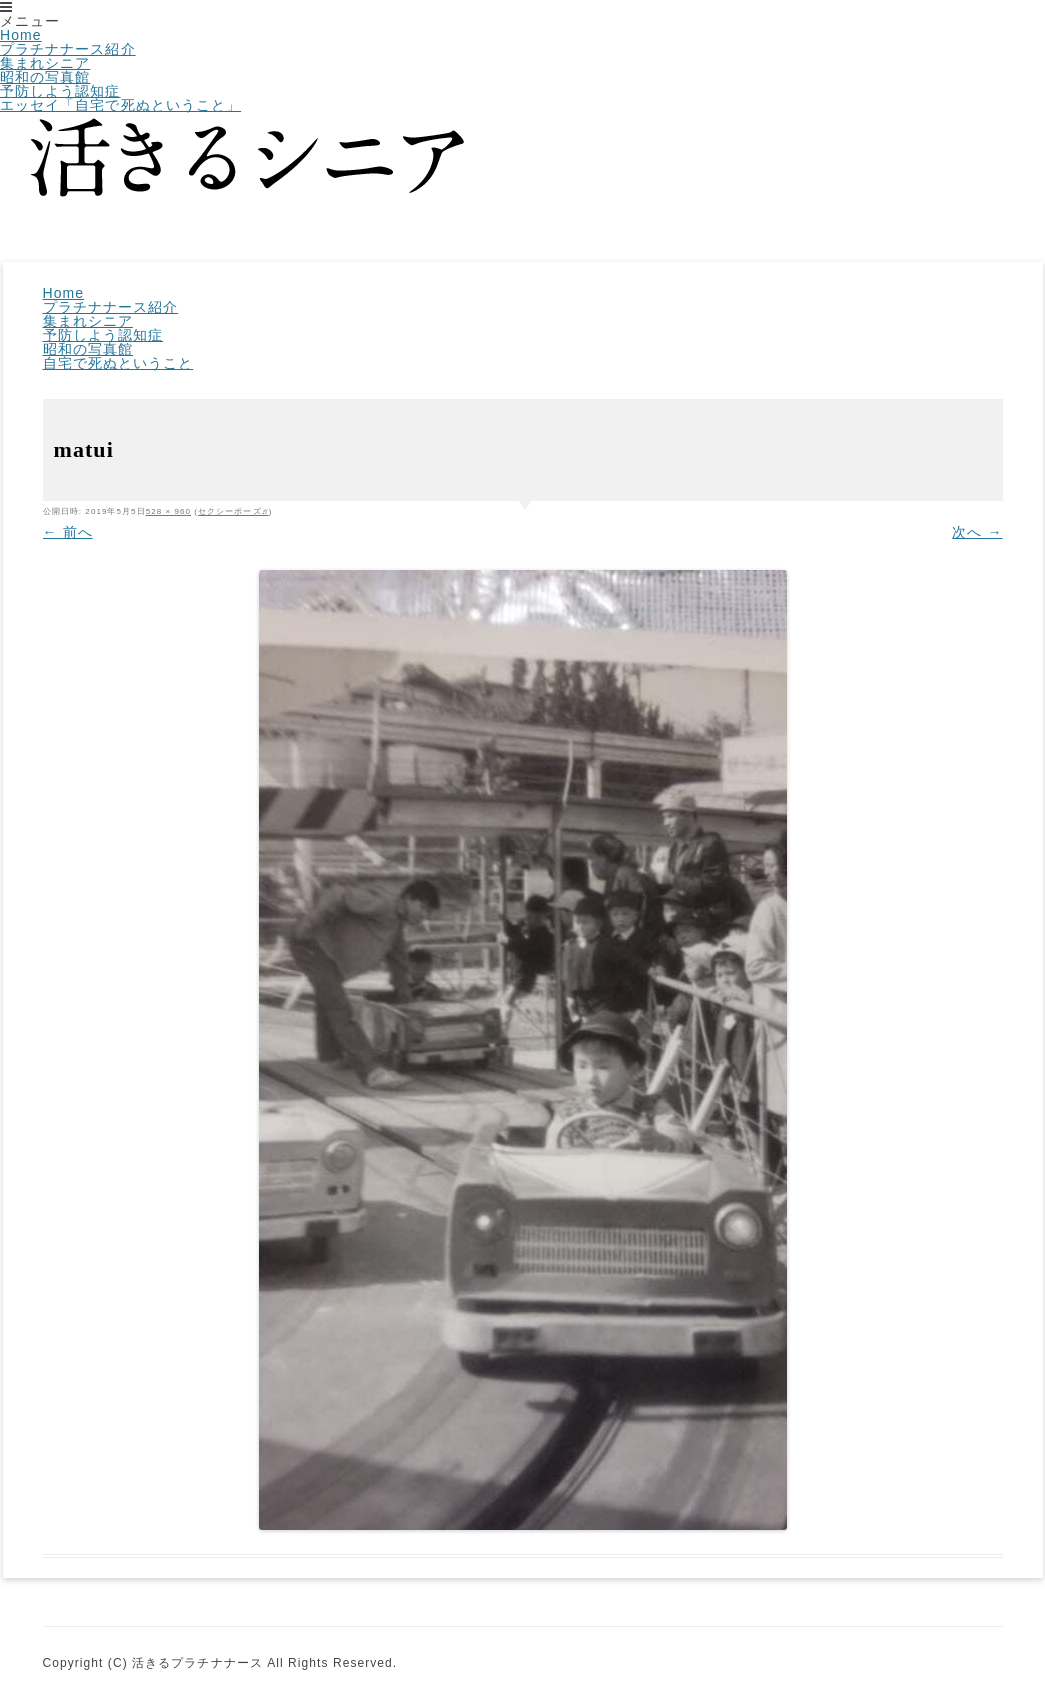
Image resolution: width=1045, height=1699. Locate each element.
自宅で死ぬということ (118, 363)
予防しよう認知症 (60, 91)
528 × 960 (168, 511)
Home (21, 35)
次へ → (977, 532)
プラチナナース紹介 (68, 49)
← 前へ (68, 532)
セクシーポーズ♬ (233, 511)
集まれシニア (45, 63)
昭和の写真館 (45, 77)
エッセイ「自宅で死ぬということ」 (120, 105)
